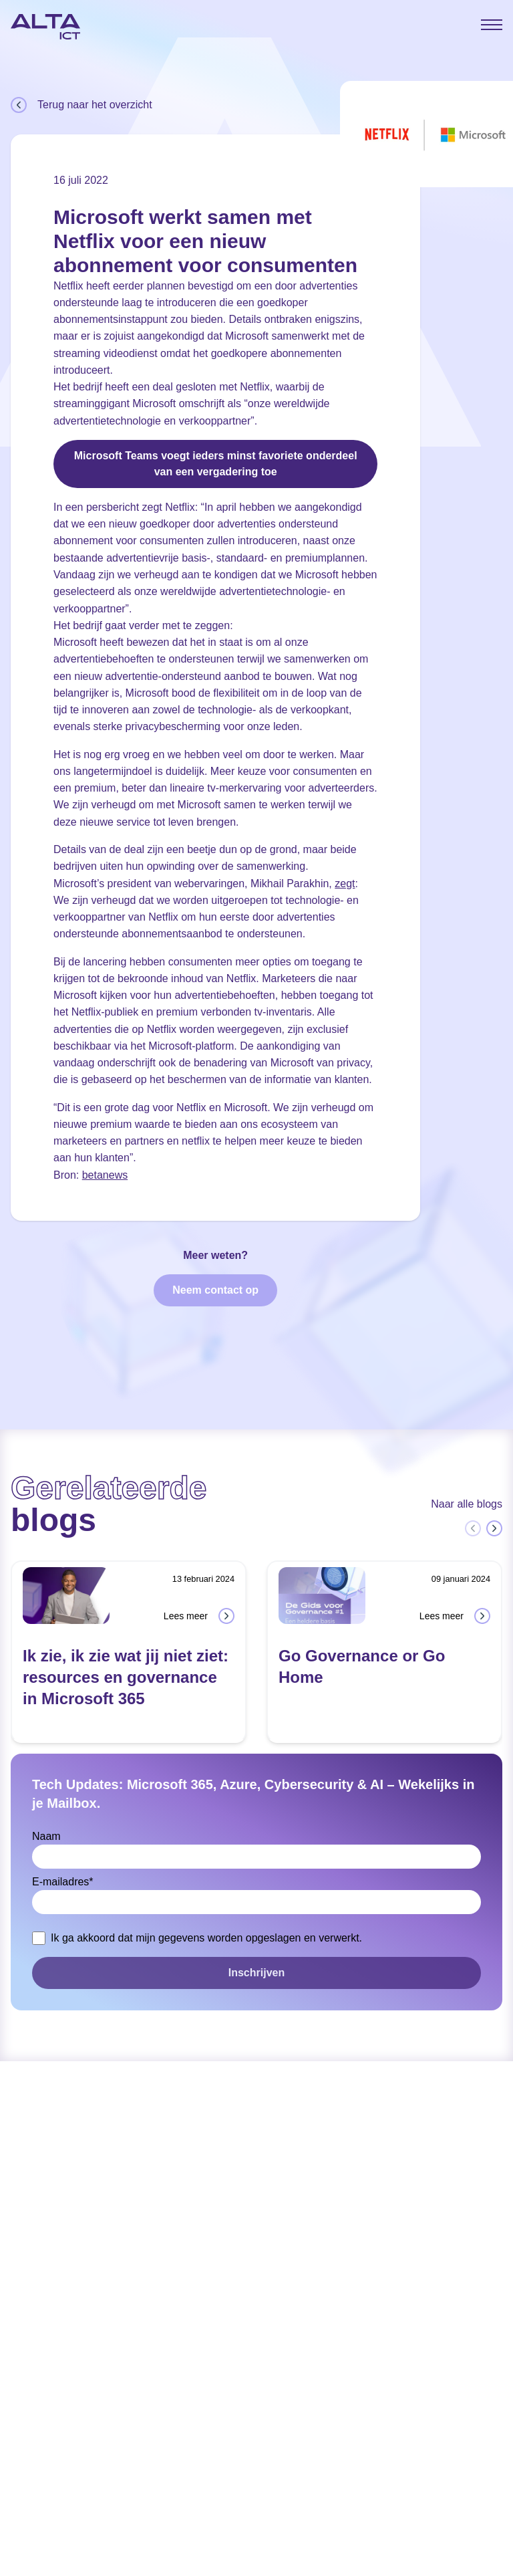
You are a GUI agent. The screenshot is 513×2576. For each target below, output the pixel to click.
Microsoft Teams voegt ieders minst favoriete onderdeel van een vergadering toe (215, 463)
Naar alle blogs (466, 1504)
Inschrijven (256, 1972)
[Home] (45, 26)
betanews (105, 1175)
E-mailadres (63, 1881)
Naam (46, 1836)
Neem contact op (215, 1290)
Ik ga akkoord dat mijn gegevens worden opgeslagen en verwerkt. (206, 1938)
